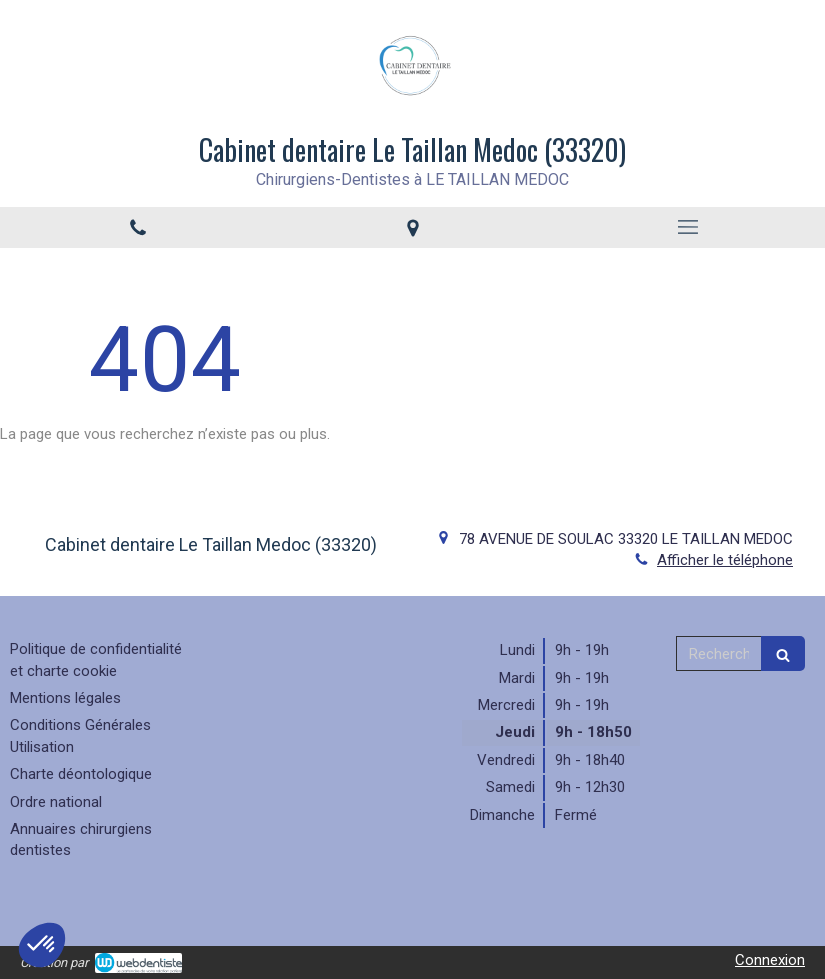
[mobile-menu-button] (687, 227)
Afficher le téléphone (725, 560)
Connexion (770, 960)
